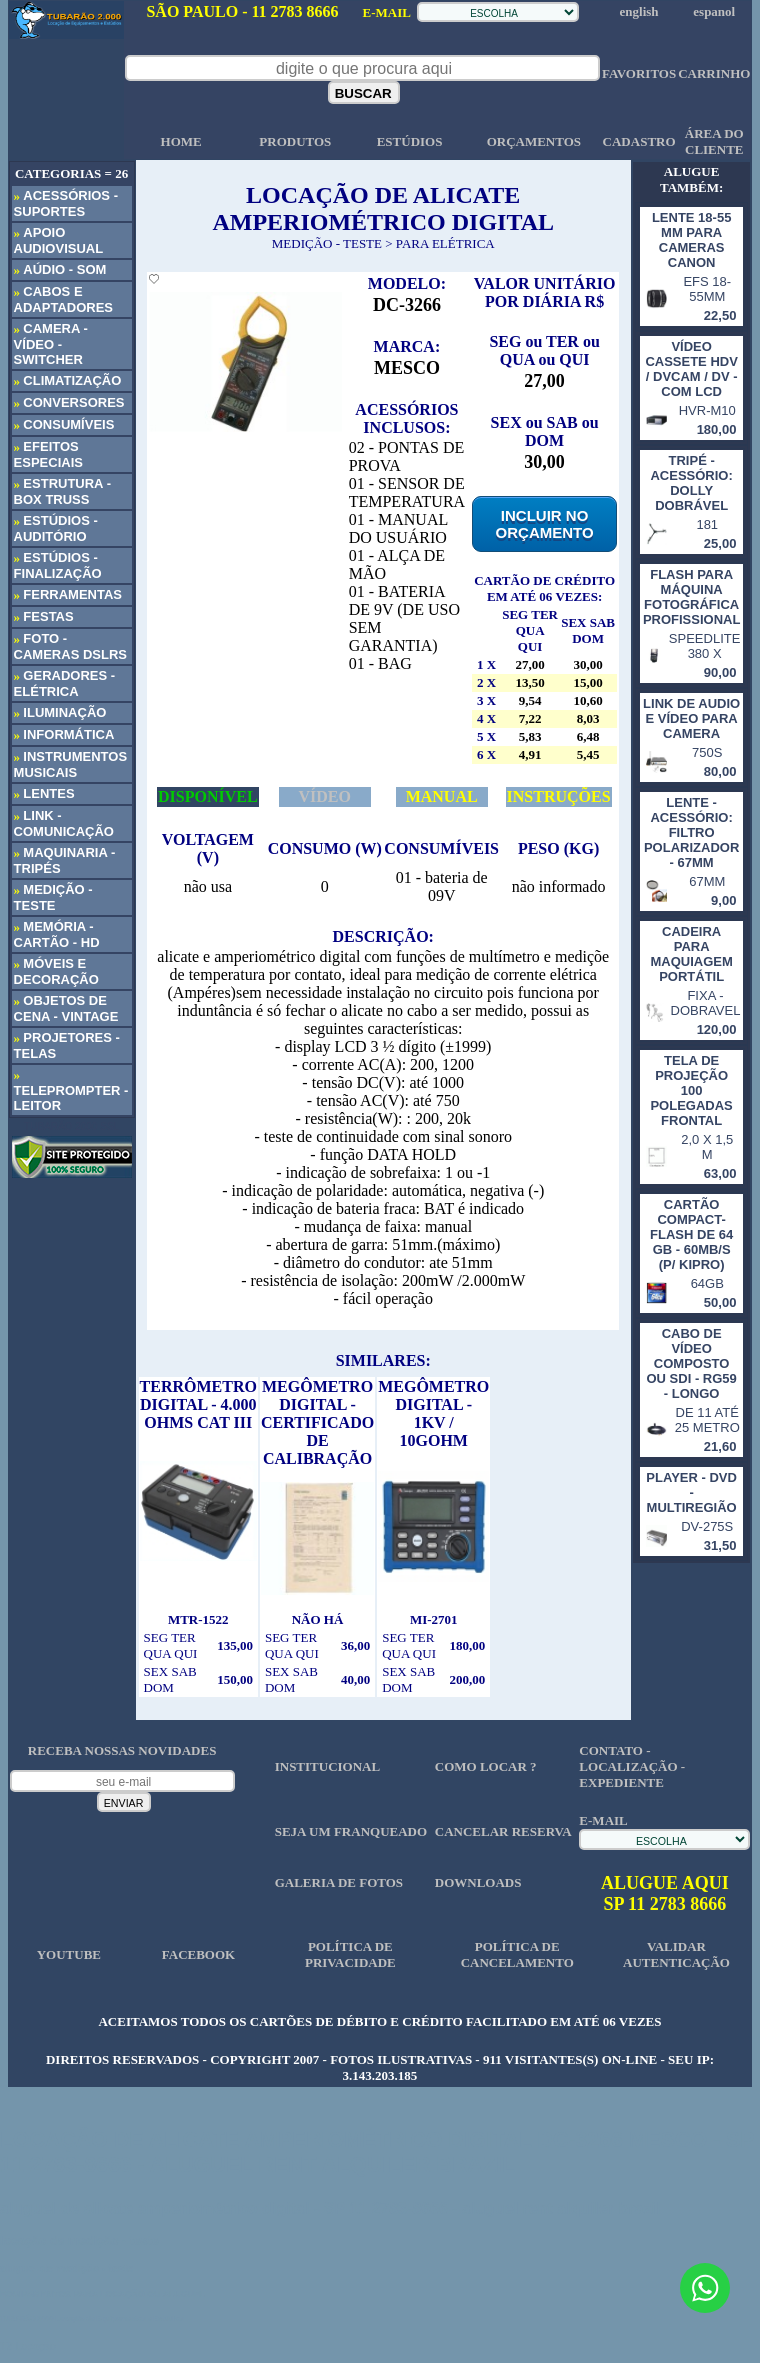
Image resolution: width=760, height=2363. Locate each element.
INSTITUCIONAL (327, 1766)
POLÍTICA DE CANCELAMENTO (517, 1954)
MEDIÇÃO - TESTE (327, 243)
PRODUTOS (295, 141)
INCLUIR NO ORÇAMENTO (545, 524)
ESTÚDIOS (410, 141)
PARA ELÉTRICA (445, 243)
